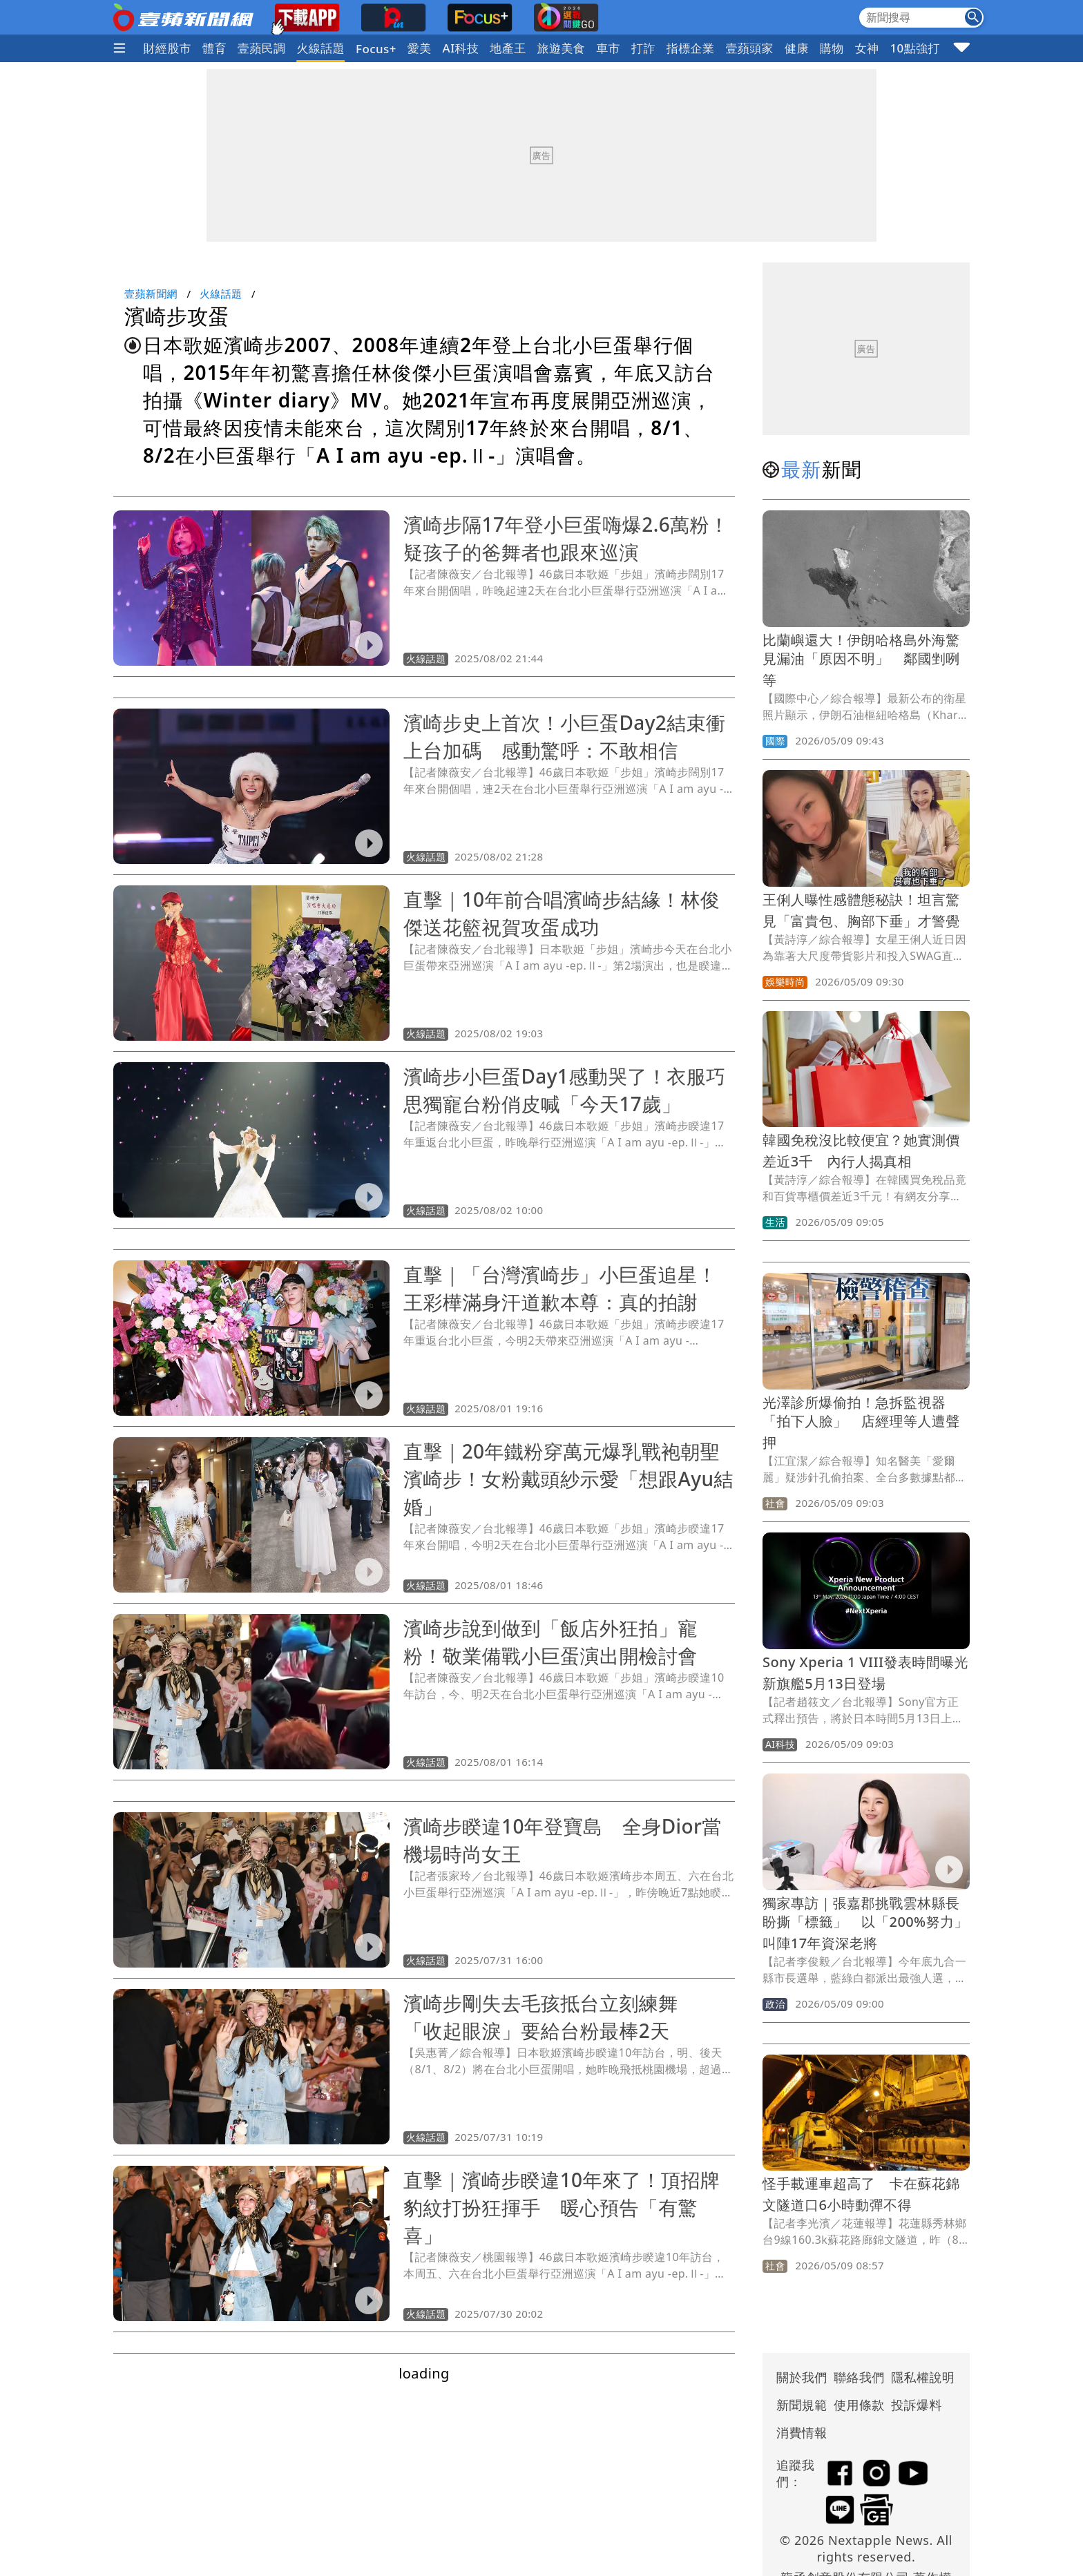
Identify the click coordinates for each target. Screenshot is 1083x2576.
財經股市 (167, 48)
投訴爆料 (916, 2404)
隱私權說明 (918, 2377)
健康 (797, 48)
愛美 (420, 48)
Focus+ (376, 49)
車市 (608, 48)
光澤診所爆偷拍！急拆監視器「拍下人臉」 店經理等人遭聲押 (861, 1422)
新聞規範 (801, 2404)
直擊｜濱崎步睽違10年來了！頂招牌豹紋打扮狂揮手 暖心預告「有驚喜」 (561, 2207)
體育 (214, 48)
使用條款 (859, 2404)
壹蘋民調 (262, 48)
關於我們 (801, 2377)
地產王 (508, 48)
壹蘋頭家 (749, 48)
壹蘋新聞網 (151, 293)
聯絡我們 (859, 2377)
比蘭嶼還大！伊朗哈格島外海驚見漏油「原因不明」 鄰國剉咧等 (861, 660)
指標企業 (691, 48)
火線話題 (320, 48)
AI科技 (461, 48)
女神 (867, 48)
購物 (832, 48)
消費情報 (801, 2432)
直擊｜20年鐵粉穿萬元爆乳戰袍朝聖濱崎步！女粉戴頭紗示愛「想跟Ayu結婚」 (568, 1478)
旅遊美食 (561, 48)
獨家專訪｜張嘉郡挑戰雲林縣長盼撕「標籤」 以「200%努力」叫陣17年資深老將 (865, 1923)
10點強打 (914, 48)
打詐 (643, 48)
